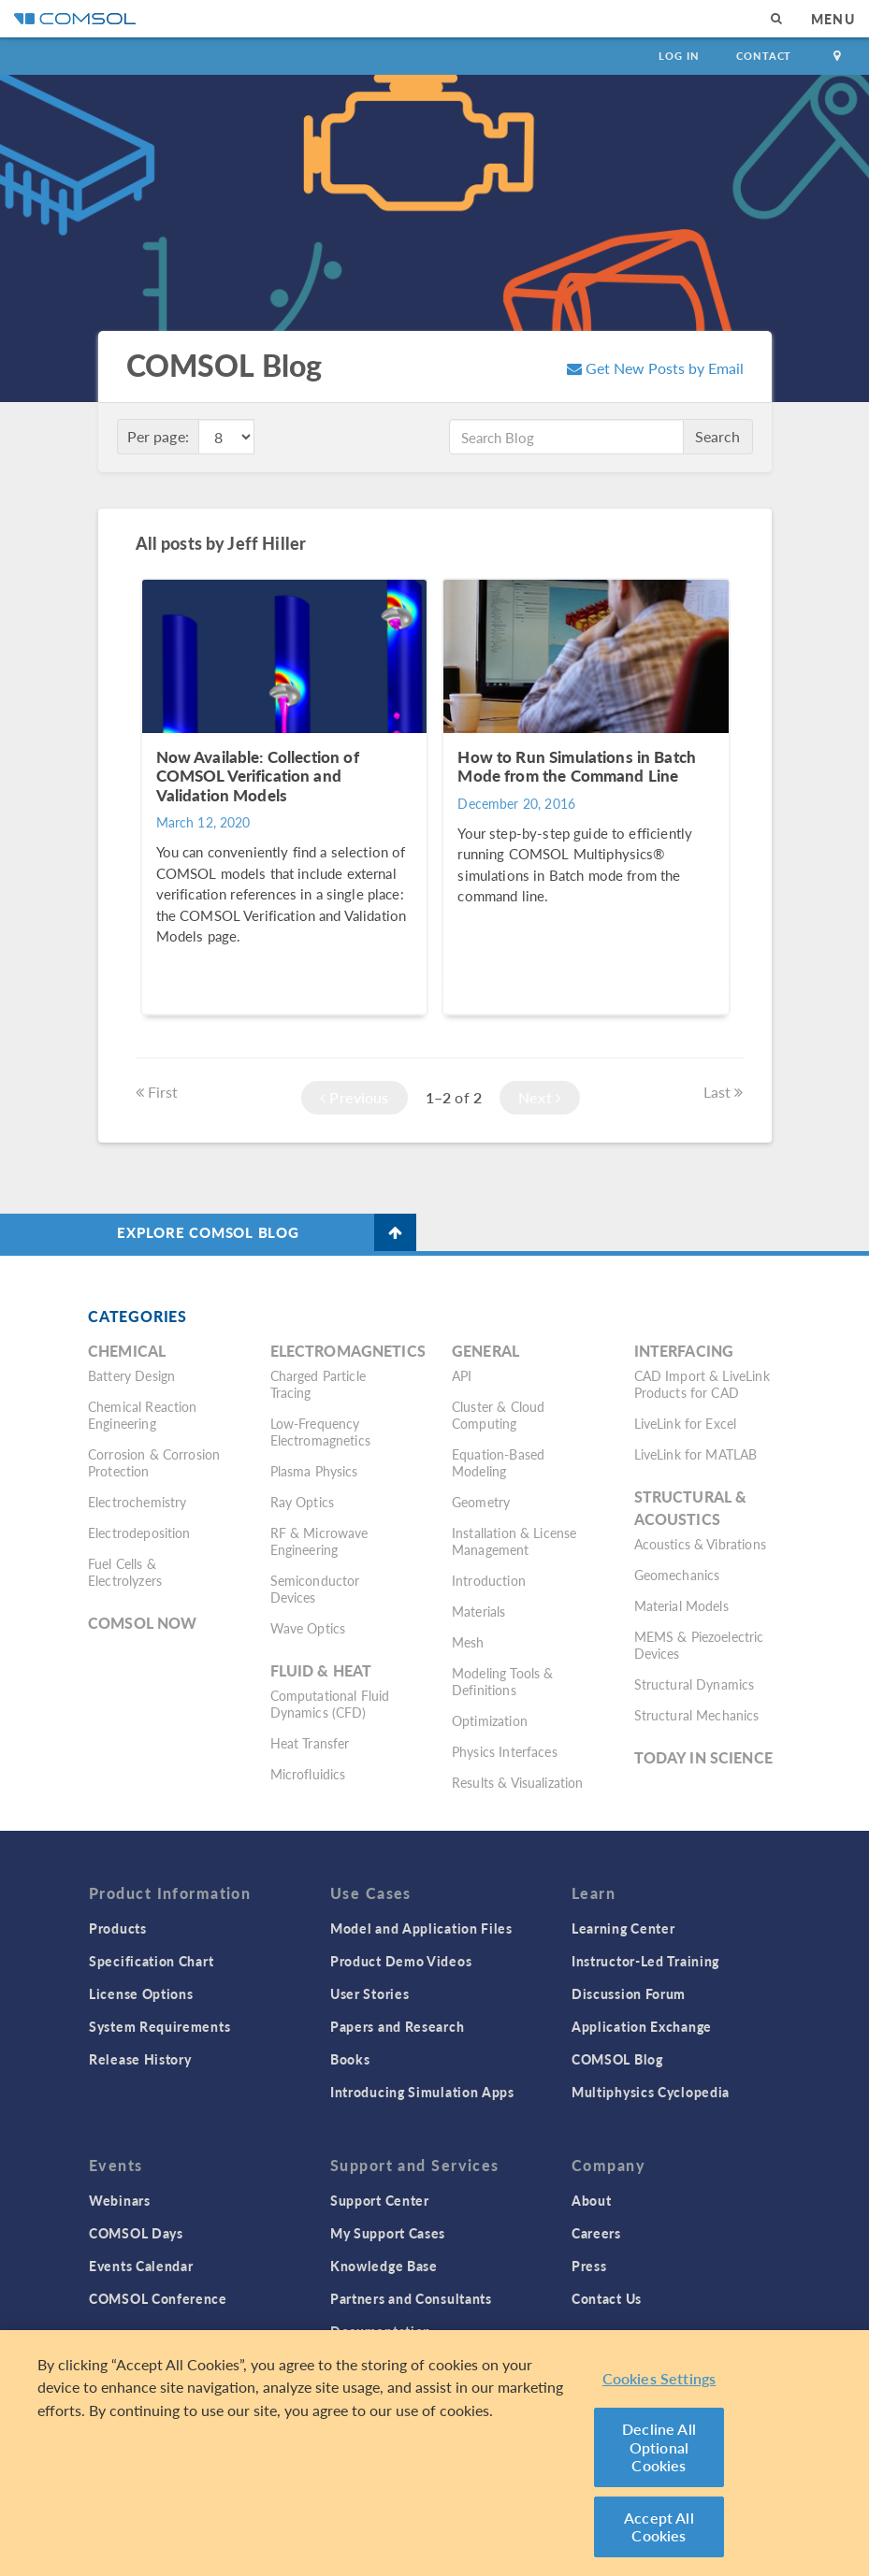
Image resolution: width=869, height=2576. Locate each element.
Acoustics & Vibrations (700, 1543)
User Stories (369, 1993)
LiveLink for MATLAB (696, 1454)
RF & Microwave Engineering (319, 1541)
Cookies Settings (659, 2378)
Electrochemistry (137, 1501)
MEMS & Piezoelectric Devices (699, 1644)
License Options (141, 1993)
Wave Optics (308, 1628)
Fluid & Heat (321, 1670)
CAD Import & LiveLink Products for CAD (702, 1384)
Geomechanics (677, 1574)
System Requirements (159, 2026)
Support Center (379, 2200)
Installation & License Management (514, 1541)
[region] (434, 2453)
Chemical (127, 1350)
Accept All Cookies (659, 2527)
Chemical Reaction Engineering (142, 1414)
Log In (679, 56)
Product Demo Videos (400, 1960)
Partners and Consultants (411, 2298)
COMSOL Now (142, 1622)
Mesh (468, 1642)
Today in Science (703, 1757)
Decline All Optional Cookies (659, 2447)
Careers (596, 2232)
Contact (763, 56)
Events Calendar (141, 2265)
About (592, 2200)
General (485, 1350)
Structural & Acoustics (690, 1508)
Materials (478, 1611)
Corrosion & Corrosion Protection (154, 1462)
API (461, 1375)
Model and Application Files (421, 1928)
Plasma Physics (314, 1470)
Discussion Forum (629, 1993)
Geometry (481, 1501)
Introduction (489, 1580)
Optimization (490, 1720)
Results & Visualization (517, 1782)
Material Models (681, 1605)
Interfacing (684, 1350)
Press (589, 2265)
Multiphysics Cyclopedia (651, 2091)
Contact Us (607, 2298)
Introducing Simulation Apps (422, 2091)
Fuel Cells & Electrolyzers (125, 1572)
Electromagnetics (348, 1350)
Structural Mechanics (697, 1714)
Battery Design (131, 1375)
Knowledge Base (384, 2265)
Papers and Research (397, 2026)
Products (118, 1928)
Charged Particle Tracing (318, 1384)
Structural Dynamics (694, 1684)
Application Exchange (642, 2026)
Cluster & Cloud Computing (498, 1414)
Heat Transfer (310, 1743)
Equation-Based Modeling (498, 1462)
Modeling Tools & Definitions (502, 1681)
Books (350, 2059)
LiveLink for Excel (685, 1423)
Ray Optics (302, 1501)
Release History (140, 2059)
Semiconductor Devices (315, 1588)
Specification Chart (151, 1960)
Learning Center (623, 1928)
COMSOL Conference (158, 2298)
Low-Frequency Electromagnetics (320, 1431)
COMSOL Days (136, 2232)
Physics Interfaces (505, 1751)
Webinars (120, 2200)
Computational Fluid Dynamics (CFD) (330, 1703)
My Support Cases (387, 2232)
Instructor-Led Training (645, 1960)
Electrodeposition (139, 1532)
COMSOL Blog (617, 2059)
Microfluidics (308, 1773)
